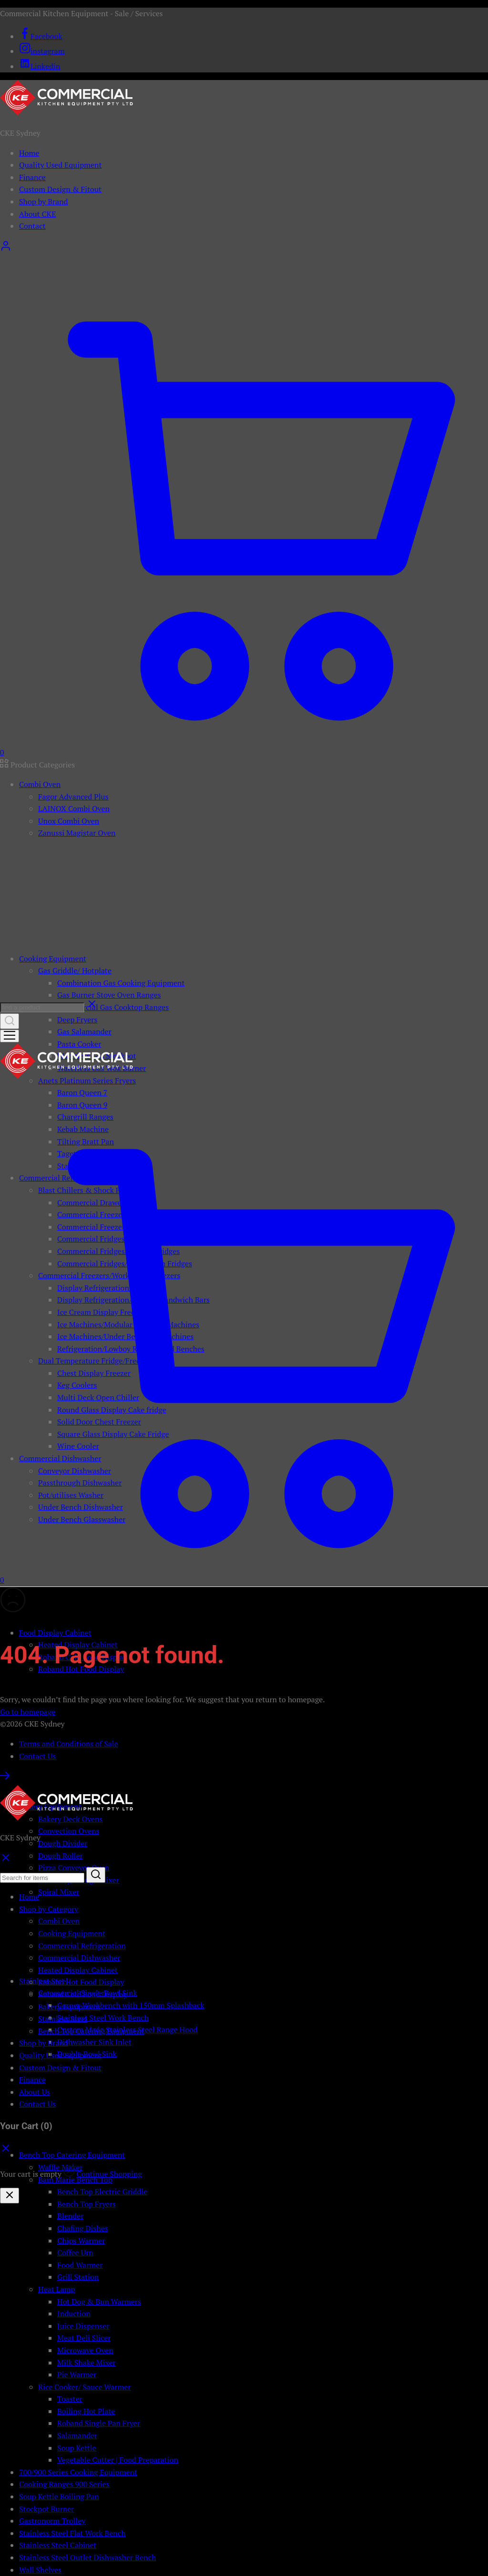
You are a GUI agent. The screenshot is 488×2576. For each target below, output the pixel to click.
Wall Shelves (40, 2570)
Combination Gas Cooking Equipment (121, 983)
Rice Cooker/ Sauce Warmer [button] (84, 2387)
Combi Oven (59, 1921)
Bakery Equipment (69, 2006)
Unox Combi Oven (68, 821)
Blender (70, 2216)
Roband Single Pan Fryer (98, 2423)
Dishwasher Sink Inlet (94, 2042)
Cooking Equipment (71, 1933)
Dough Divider (62, 1843)
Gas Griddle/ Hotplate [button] (75, 970)
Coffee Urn (75, 2252)
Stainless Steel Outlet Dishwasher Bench (87, 2557)
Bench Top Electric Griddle (102, 2191)
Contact (32, 226)
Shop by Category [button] (48, 1909)
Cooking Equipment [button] (52, 958)
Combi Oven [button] (40, 784)
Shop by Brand (43, 201)
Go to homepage (27, 1712)
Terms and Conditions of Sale (68, 1743)
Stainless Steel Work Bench (103, 2017)
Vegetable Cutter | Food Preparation (117, 2460)
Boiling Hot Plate (86, 2411)
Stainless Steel (62, 2018)
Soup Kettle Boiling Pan (59, 2496)
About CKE (37, 214)
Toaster (69, 2399)
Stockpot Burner (46, 2509)
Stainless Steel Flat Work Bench (72, 2533)
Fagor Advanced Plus (73, 796)
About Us (34, 2092)
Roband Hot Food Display (81, 1982)
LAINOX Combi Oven (74, 808)
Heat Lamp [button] (56, 2289)
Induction (74, 2313)
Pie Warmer (76, 2374)
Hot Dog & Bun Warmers (99, 2301)
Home (29, 153)
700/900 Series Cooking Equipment (78, 2472)
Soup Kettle (76, 2448)
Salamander (77, 2435)
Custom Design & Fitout (60, 189)
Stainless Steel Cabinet (57, 2545)
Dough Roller (60, 1855)
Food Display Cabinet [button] (55, 1632)
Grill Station (78, 2277)
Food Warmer (79, 2265)
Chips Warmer (81, 2240)
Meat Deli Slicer (84, 2338)
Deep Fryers (77, 1019)
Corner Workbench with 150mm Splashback (130, 2005)
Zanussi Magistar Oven (76, 833)
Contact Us (37, 1756)
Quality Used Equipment (60, 165)
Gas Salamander (84, 1031)
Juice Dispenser (83, 2326)
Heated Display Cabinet (78, 1970)
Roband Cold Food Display (82, 1994)
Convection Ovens (69, 1831)
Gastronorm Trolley (52, 2520)
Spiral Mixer (58, 1892)
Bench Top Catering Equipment (91, 2031)
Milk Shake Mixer (86, 2362)
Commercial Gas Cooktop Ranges (113, 1007)
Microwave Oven (85, 2350)
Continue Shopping (109, 2174)
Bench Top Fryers (86, 2204)
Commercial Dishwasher (79, 1957)
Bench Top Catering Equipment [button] (72, 2155)
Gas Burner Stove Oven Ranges (109, 995)
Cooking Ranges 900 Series (64, 2484)
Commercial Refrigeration (82, 1945)
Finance (32, 177)
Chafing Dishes (82, 2228)
